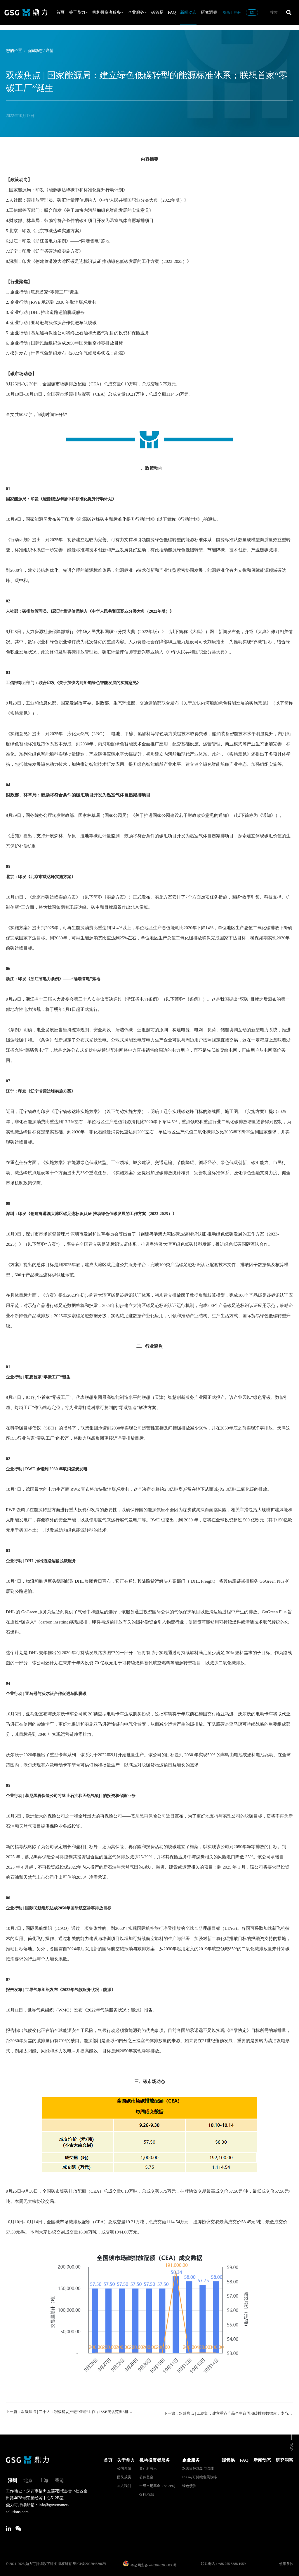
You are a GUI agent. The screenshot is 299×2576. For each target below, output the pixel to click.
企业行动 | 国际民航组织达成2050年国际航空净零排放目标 (62, 1908)
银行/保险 (146, 2493)
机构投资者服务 (108, 12)
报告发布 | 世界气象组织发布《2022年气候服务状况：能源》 (64, 1989)
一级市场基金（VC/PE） (158, 2484)
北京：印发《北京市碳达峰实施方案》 (43, 876)
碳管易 (157, 12)
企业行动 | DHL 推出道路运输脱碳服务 (43, 1560)
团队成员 (124, 2475)
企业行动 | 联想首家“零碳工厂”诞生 (40, 1377)
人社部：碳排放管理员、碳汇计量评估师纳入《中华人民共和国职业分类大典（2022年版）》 (95, 611)
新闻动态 (188, 12)
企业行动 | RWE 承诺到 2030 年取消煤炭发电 (49, 1469)
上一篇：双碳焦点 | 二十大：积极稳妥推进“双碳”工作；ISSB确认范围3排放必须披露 (70, 2411)
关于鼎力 (78, 12)
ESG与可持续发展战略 (199, 2475)
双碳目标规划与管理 (198, 2467)
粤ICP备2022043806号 (89, 2562)
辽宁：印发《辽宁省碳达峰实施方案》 (43, 1091)
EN (252, 13)
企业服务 (137, 12)
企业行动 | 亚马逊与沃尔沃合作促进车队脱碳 (49, 1693)
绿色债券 (189, 2484)
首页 (60, 12)
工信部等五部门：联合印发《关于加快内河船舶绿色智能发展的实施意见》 (78, 682)
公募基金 (146, 2475)
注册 (237, 13)
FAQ (172, 12)
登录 (226, 13)
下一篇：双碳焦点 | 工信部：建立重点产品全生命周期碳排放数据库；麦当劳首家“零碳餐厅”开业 (228, 2411)
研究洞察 (209, 12)
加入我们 (124, 2484)
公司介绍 (124, 2467)
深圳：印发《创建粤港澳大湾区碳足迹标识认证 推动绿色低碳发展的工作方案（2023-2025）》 (97, 1213)
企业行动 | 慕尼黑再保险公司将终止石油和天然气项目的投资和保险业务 (75, 1795)
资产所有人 (148, 2467)
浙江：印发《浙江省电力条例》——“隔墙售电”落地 (56, 978)
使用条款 (286, 2562)
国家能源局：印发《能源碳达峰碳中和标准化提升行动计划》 (65, 499)
